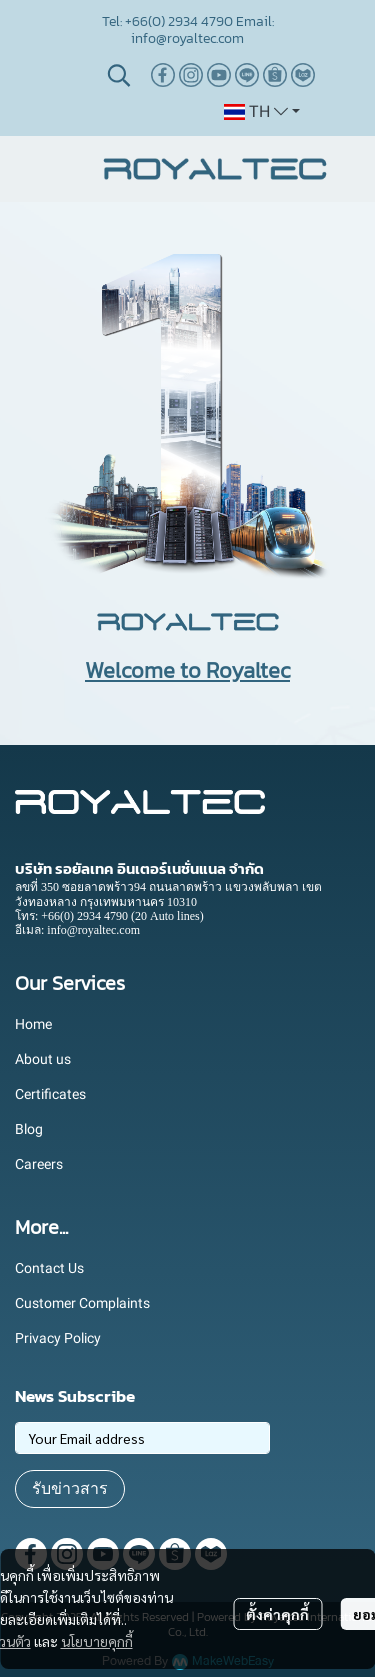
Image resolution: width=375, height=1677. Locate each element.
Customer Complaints (82, 1303)
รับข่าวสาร (70, 1488)
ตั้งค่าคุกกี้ (277, 1614)
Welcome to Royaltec (187, 670)
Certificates (50, 1094)
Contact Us (49, 1268)
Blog (29, 1129)
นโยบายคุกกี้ (97, 1641)
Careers (39, 1164)
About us (43, 1059)
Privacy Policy (58, 1338)
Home (33, 1024)
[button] (119, 75)
